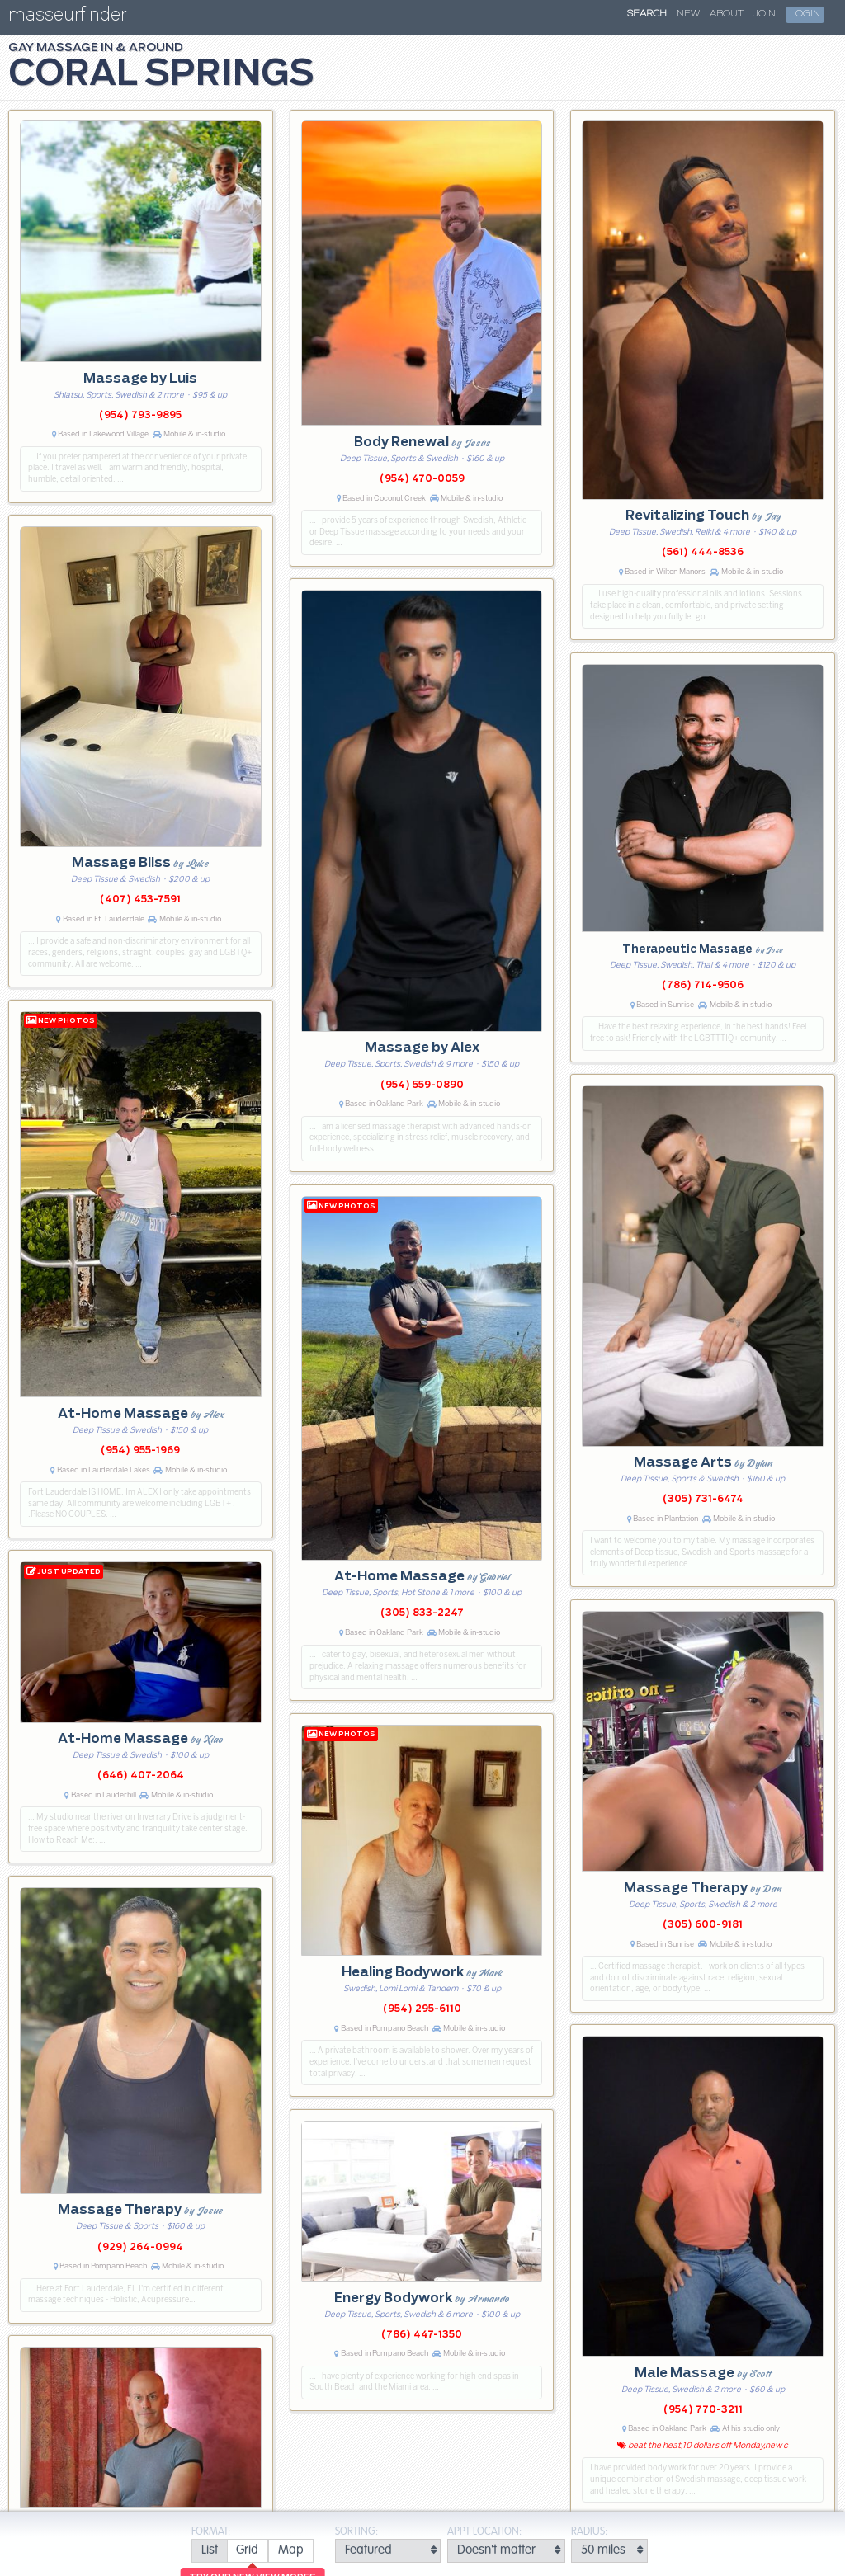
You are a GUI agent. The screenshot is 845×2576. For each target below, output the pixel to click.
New (688, 14)
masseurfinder (67, 18)
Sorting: (356, 2532)
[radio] (209, 2551)
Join (764, 14)
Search (647, 14)
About (727, 14)
